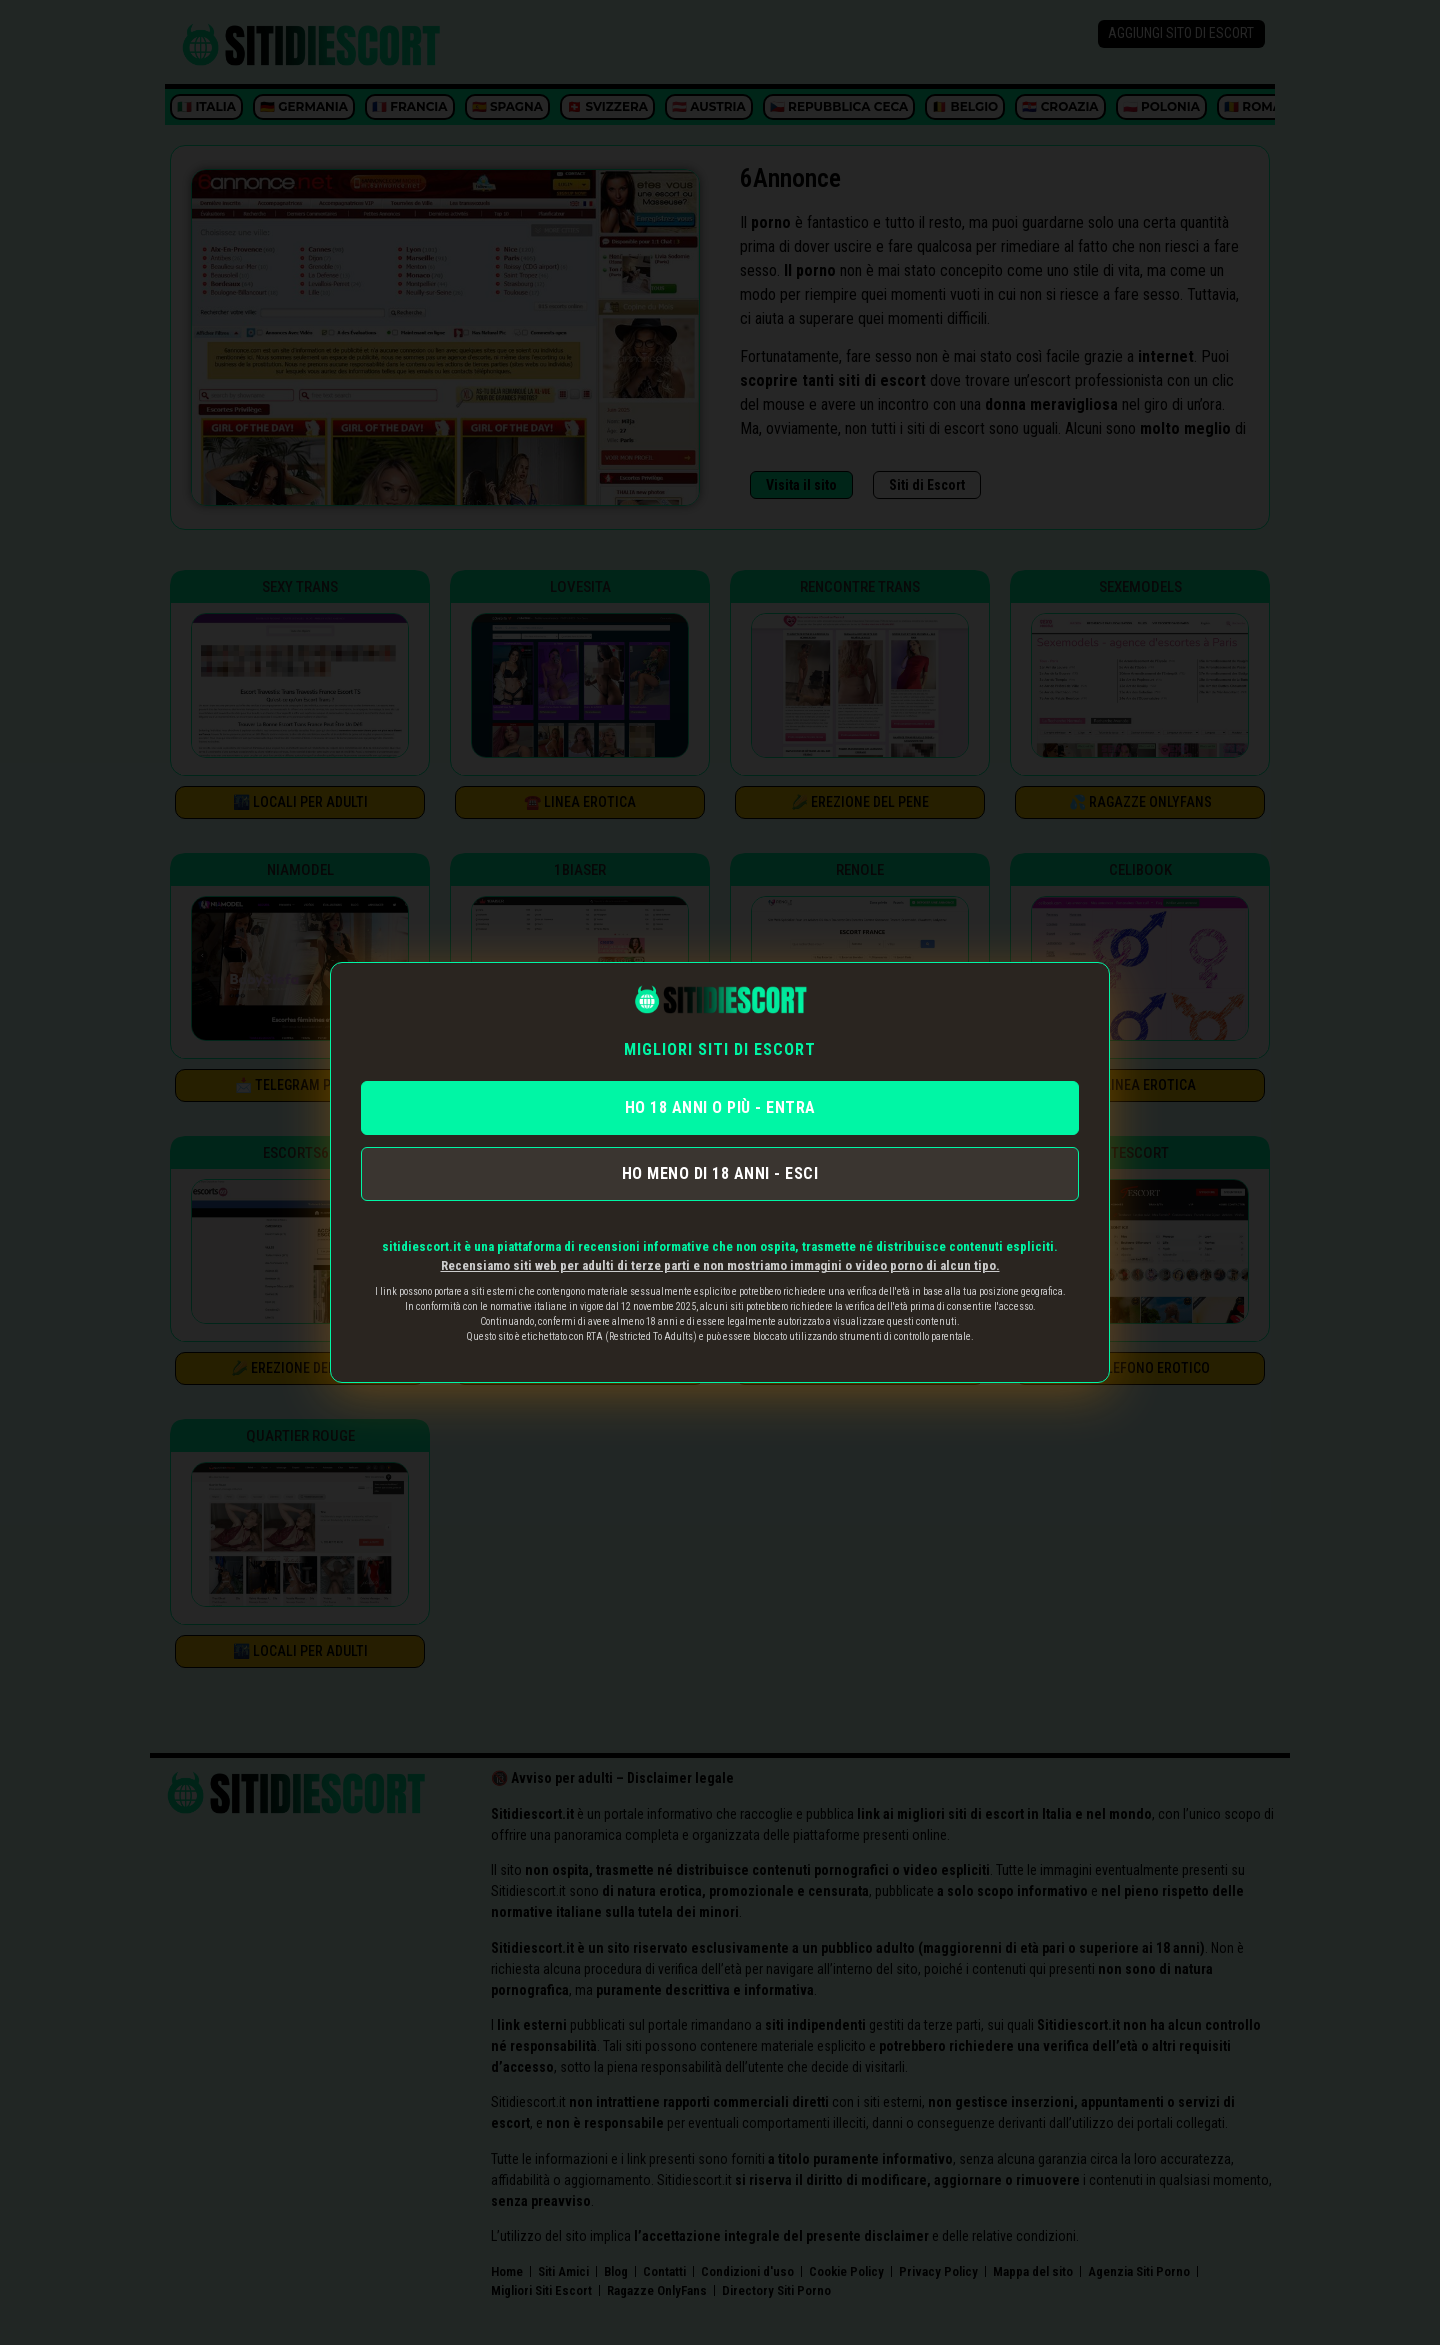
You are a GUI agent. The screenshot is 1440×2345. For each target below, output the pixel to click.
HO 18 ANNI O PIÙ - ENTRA (720, 1107)
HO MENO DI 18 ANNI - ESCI (720, 1173)
